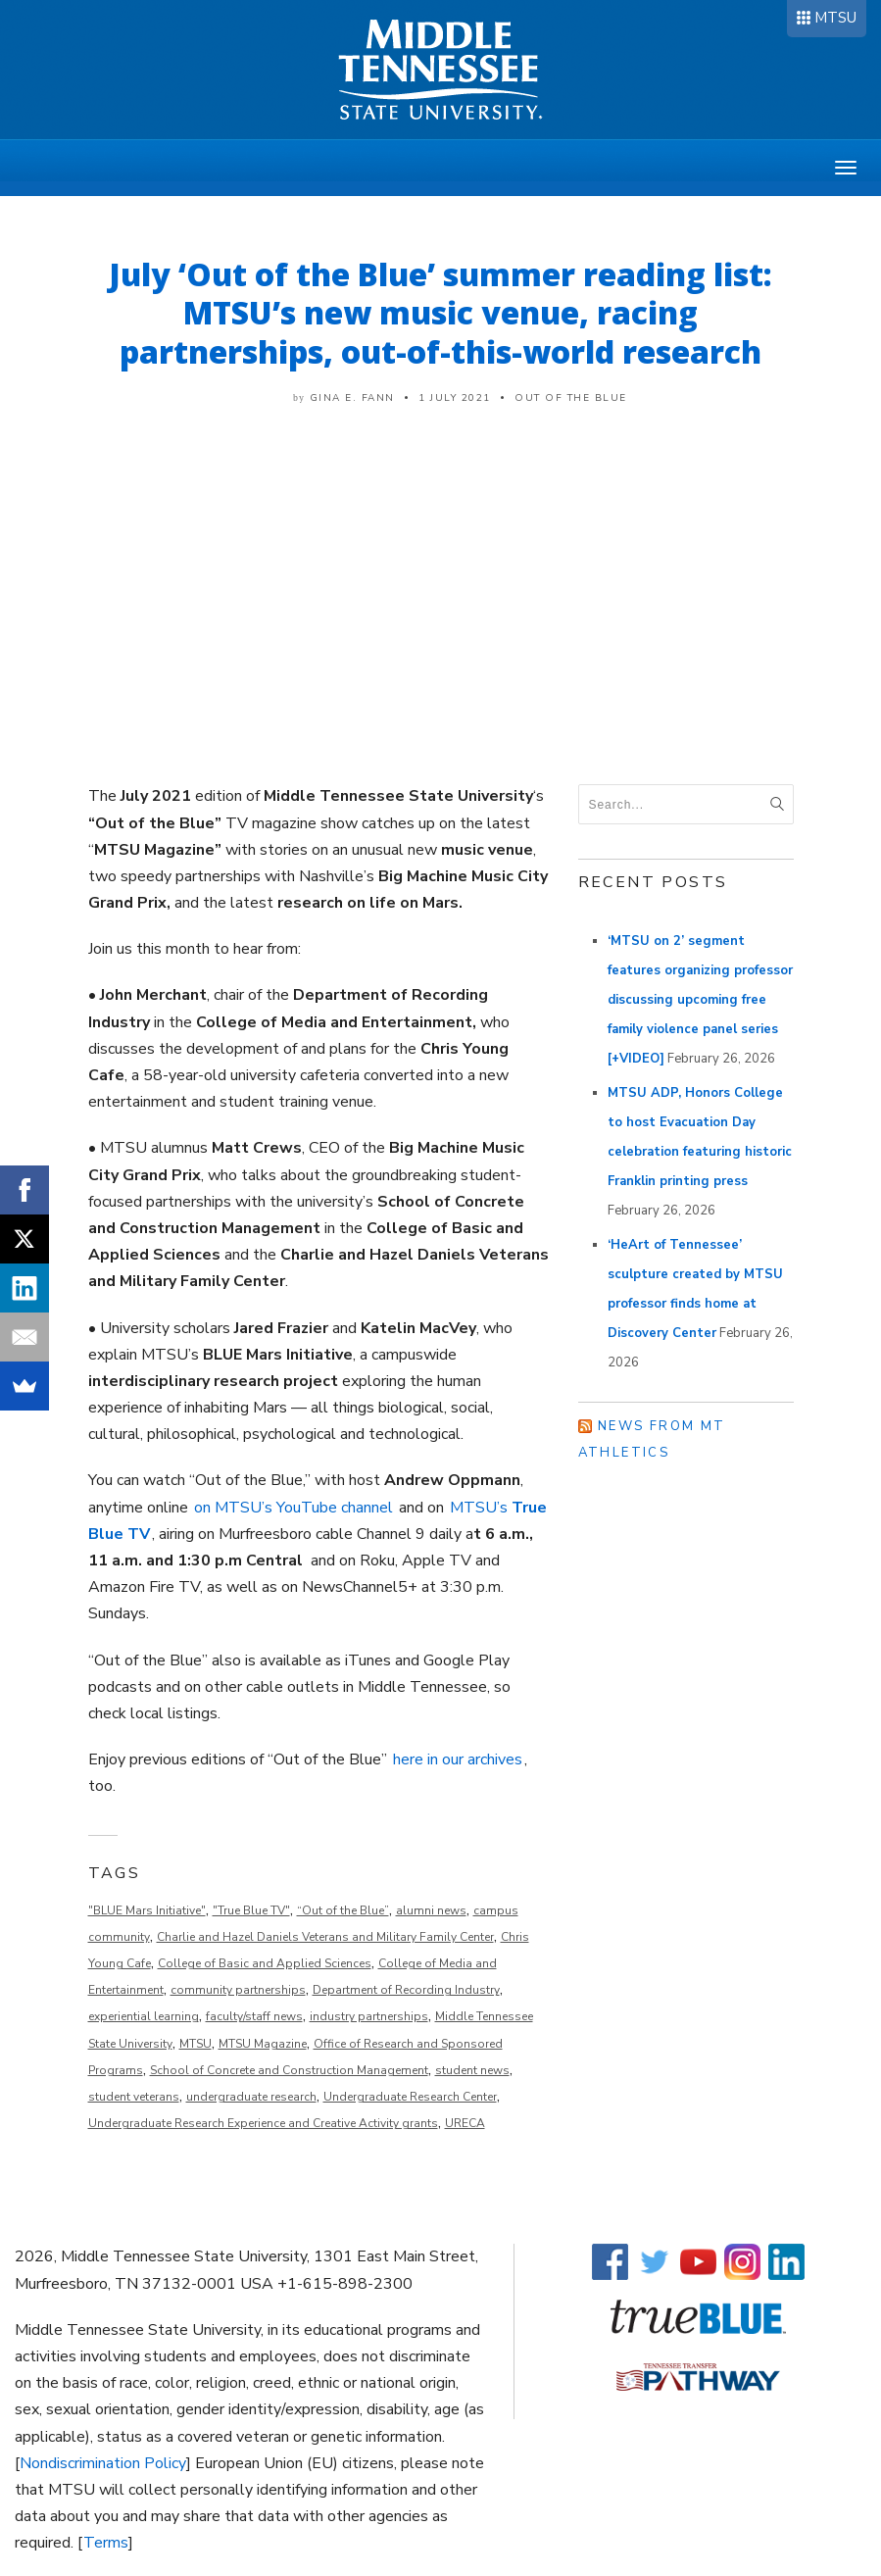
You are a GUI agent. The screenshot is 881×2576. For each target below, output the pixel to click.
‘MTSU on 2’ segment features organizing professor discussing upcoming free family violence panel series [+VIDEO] (700, 999)
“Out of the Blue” (343, 1910)
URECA (465, 2123)
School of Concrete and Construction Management (289, 2070)
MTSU (835, 17)
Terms (105, 2542)
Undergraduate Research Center (410, 2097)
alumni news (431, 1910)
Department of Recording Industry (406, 1990)
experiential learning (143, 2016)
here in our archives (457, 1759)
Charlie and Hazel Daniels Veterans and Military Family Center (325, 1937)
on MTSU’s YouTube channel (293, 1507)
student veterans (133, 2097)
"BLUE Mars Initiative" (147, 1910)
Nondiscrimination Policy (103, 2463)
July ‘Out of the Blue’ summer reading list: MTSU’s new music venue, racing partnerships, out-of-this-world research (440, 312)
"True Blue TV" (251, 1910)
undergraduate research (251, 2097)
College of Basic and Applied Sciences (264, 1963)
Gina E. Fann (352, 398)
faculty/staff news (254, 2016)
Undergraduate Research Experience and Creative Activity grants (263, 2123)
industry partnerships (369, 2016)
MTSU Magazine (263, 2044)
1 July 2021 (454, 398)
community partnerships (238, 1990)
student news (472, 2070)
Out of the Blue (570, 398)
